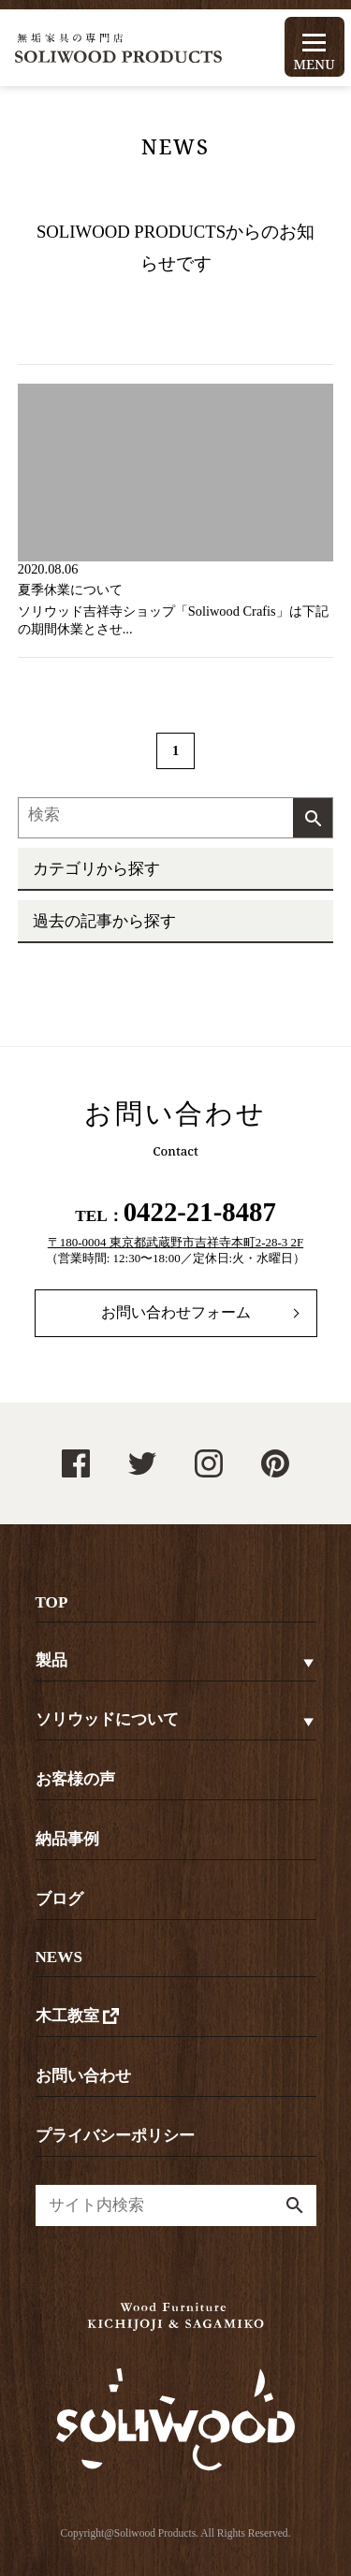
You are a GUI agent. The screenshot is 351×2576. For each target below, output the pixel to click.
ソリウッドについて (107, 1719)
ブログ (59, 1899)
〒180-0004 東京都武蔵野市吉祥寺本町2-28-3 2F (175, 1242)
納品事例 (67, 1839)
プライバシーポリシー (115, 2136)
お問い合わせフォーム (176, 1312)
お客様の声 (75, 1779)
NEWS (59, 1957)
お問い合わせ (83, 2076)
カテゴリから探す (96, 869)
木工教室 (80, 2016)
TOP (52, 1602)
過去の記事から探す (104, 921)
